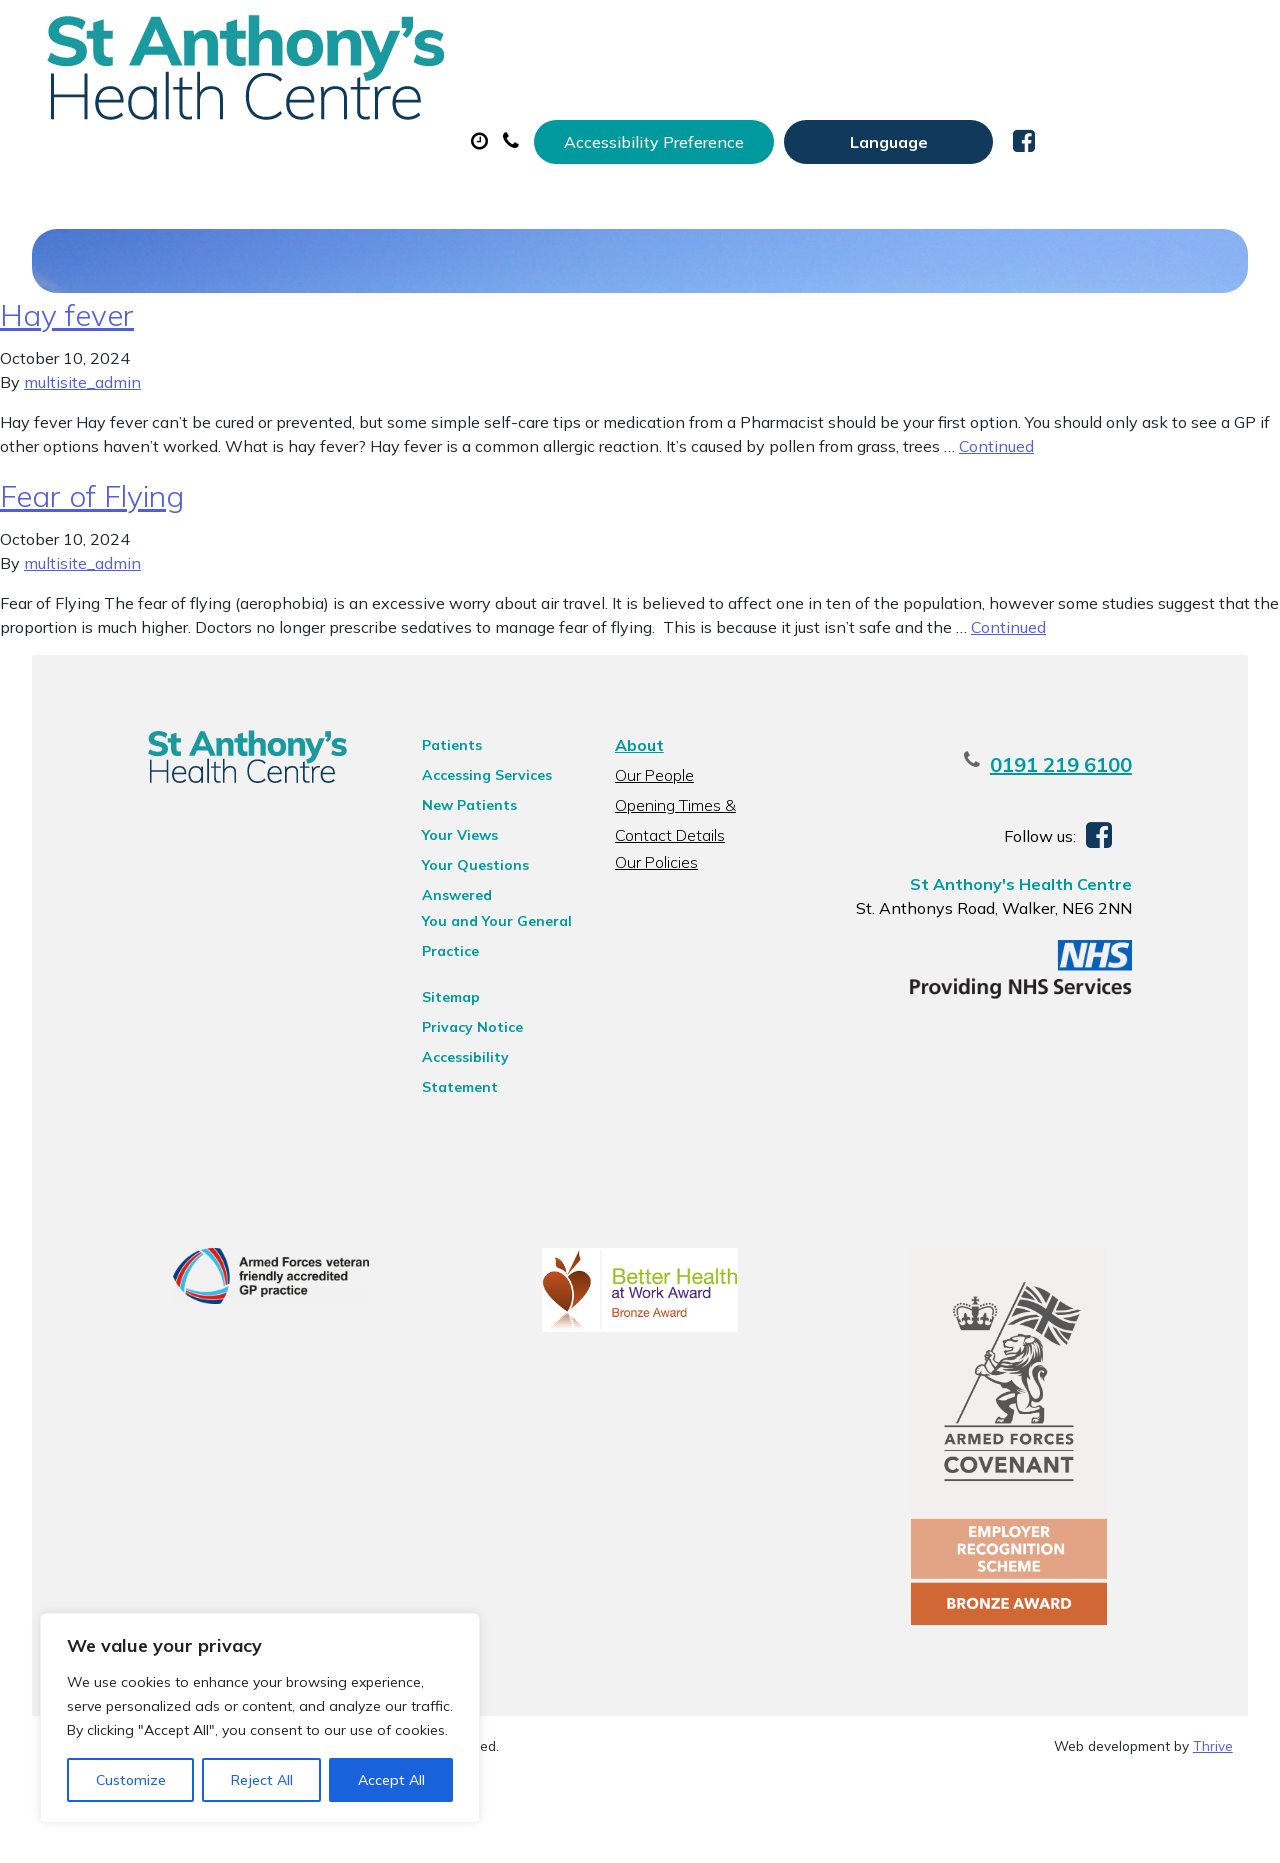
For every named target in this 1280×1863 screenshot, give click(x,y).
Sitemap (427, 1057)
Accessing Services (463, 861)
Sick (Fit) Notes (873, 99)
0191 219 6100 (1116, 850)
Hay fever (67, 401)
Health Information (544, 169)
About (313, 99)
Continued (996, 532)
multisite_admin (82, 468)
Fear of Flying (92, 582)
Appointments (493, 99)
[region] (260, 1718)
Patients (428, 831)
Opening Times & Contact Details (703, 893)
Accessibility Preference (852, 37)
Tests (1028, 99)
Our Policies (653, 948)
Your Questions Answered (488, 951)
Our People (651, 861)
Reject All (262, 1780)
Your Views (436, 921)
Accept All (391, 1780)
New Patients (330, 169)
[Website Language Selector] (1086, 37)
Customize (131, 1780)
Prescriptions (688, 99)
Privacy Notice (448, 1087)
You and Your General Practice (473, 984)
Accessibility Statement (481, 1117)
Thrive (1213, 1832)
